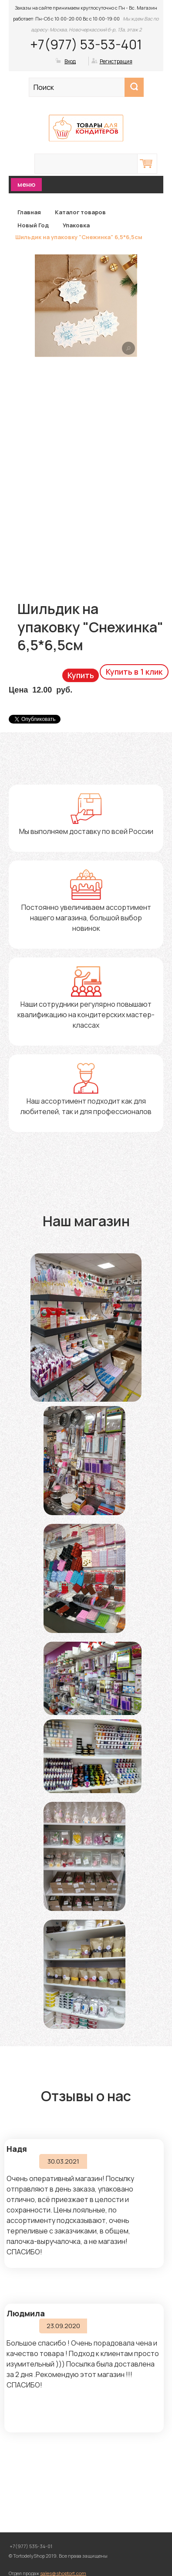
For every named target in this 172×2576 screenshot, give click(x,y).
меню (26, 184)
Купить (80, 675)
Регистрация (116, 61)
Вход (70, 61)
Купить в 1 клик (134, 671)
